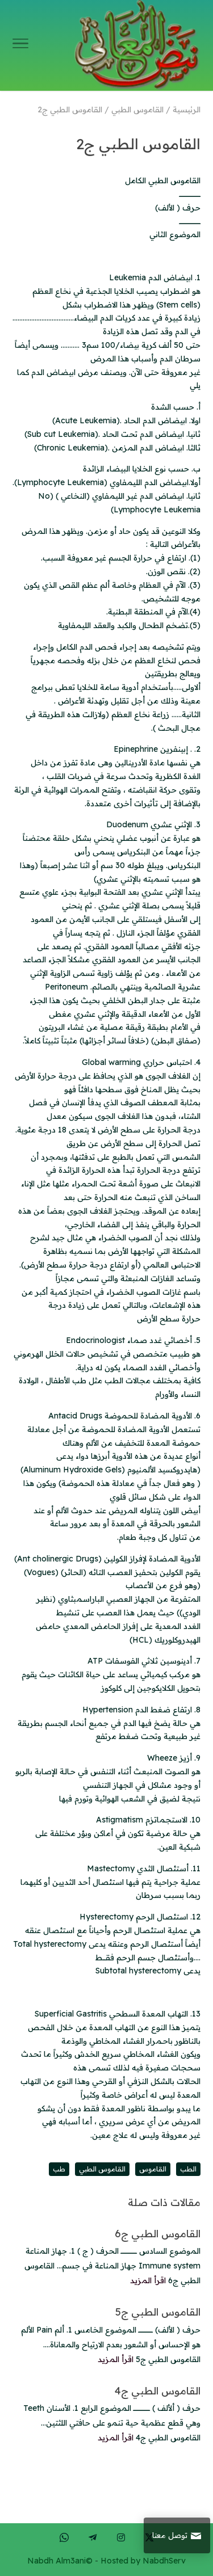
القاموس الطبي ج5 (158, 2311)
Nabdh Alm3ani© (60, 2561)
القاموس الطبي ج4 (158, 2390)
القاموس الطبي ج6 (158, 2233)
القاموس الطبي (102, 2169)
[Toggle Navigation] (20, 45)
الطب (188, 2169)
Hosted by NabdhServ (143, 2561)
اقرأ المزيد (148, 2280)
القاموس (152, 2169)
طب (59, 2169)
